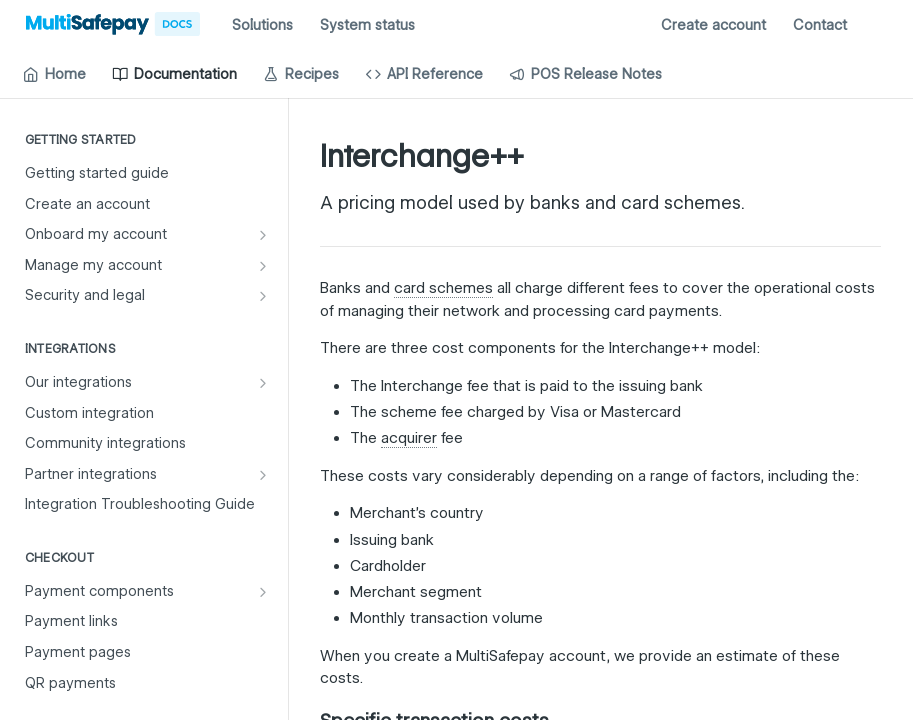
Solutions (262, 25)
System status (367, 25)
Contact (820, 25)
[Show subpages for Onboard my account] (263, 235)
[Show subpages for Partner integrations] (263, 475)
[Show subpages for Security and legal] (263, 296)
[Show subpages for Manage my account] (263, 266)
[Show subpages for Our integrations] (263, 383)
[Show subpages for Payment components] (263, 592)
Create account (713, 25)
